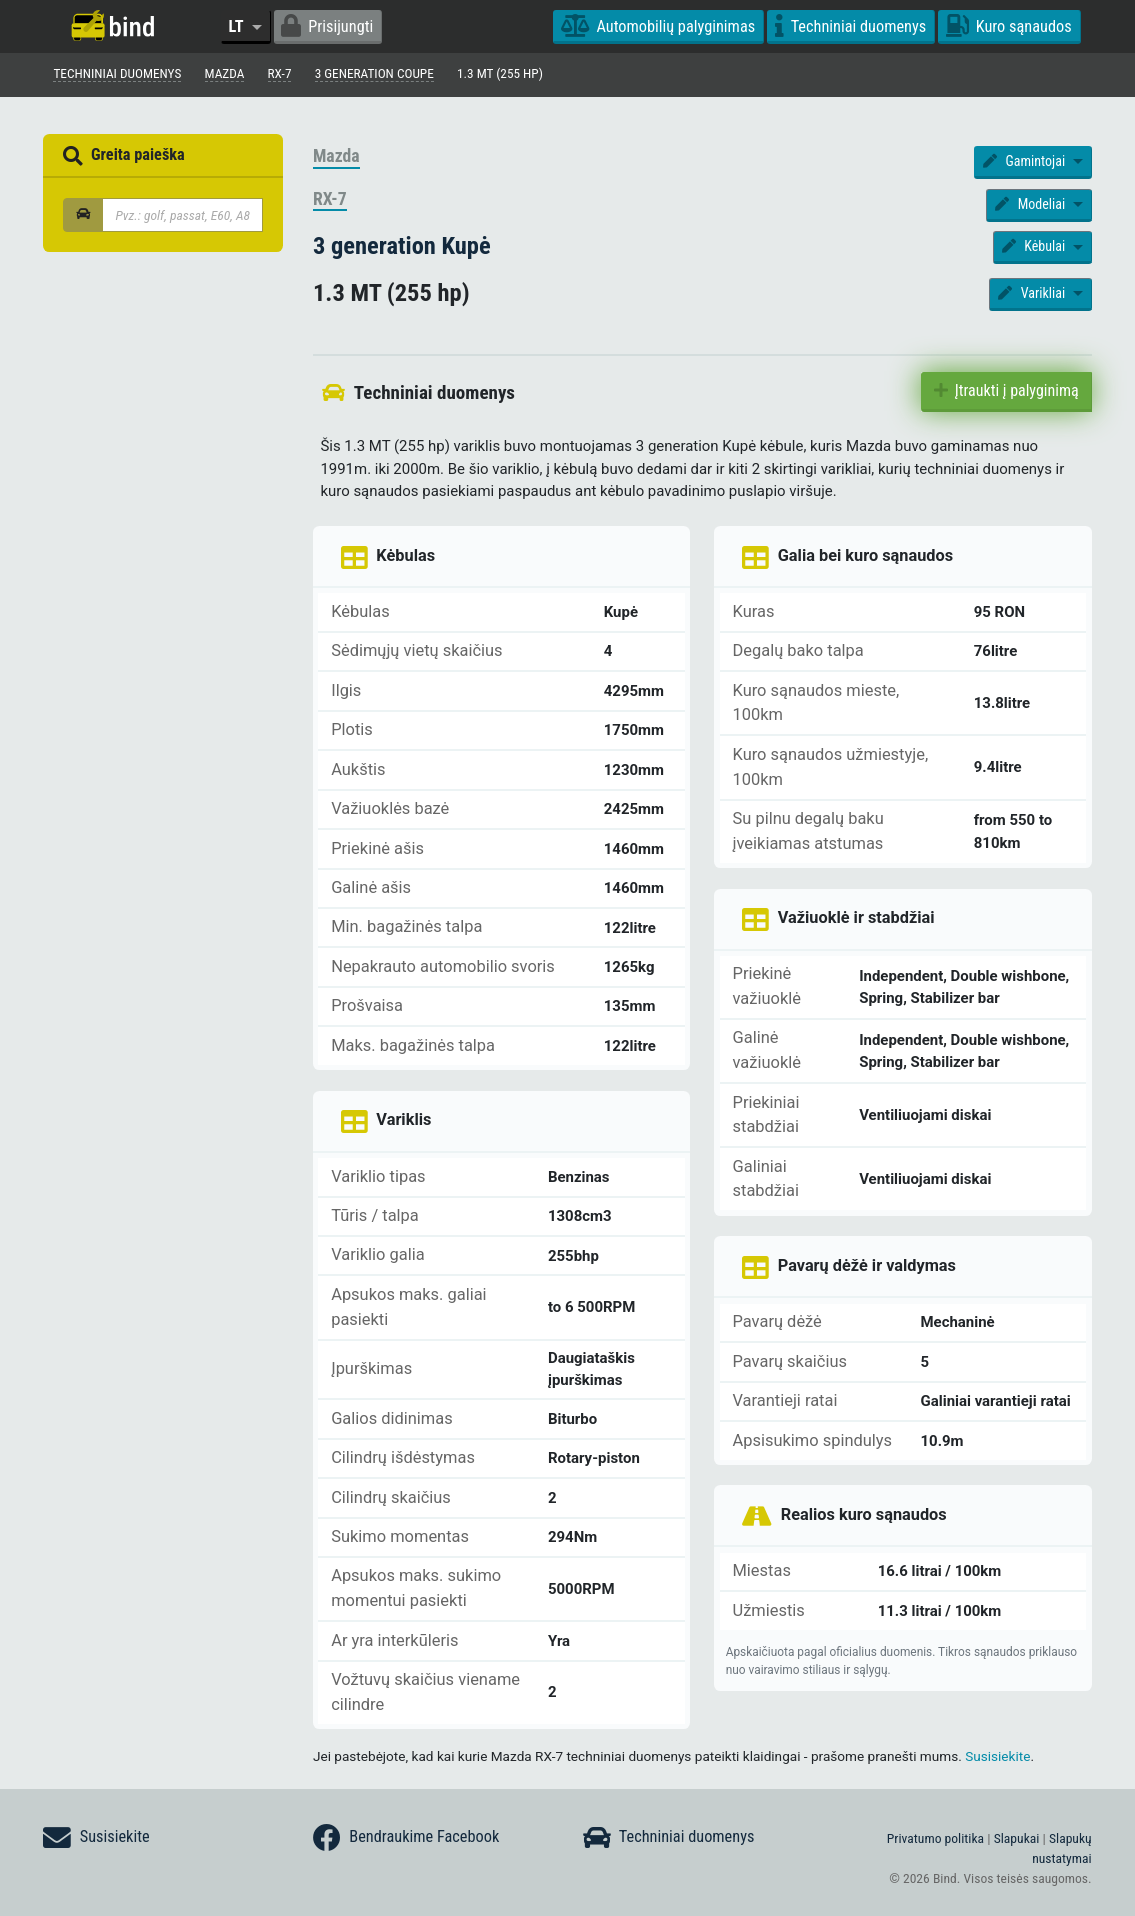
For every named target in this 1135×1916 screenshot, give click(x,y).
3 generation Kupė (402, 247)
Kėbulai (1035, 248)
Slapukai (1017, 1838)
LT (238, 26)
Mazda (336, 158)
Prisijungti (327, 26)
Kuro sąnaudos (1009, 26)
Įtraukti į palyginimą (1006, 392)
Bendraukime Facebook (406, 1838)
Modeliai (1031, 206)
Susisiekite (997, 1758)
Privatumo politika (935, 1838)
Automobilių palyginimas (658, 26)
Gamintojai (1026, 163)
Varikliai (1033, 295)
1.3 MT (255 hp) (519, 75)
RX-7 (330, 201)
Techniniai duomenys (850, 26)
